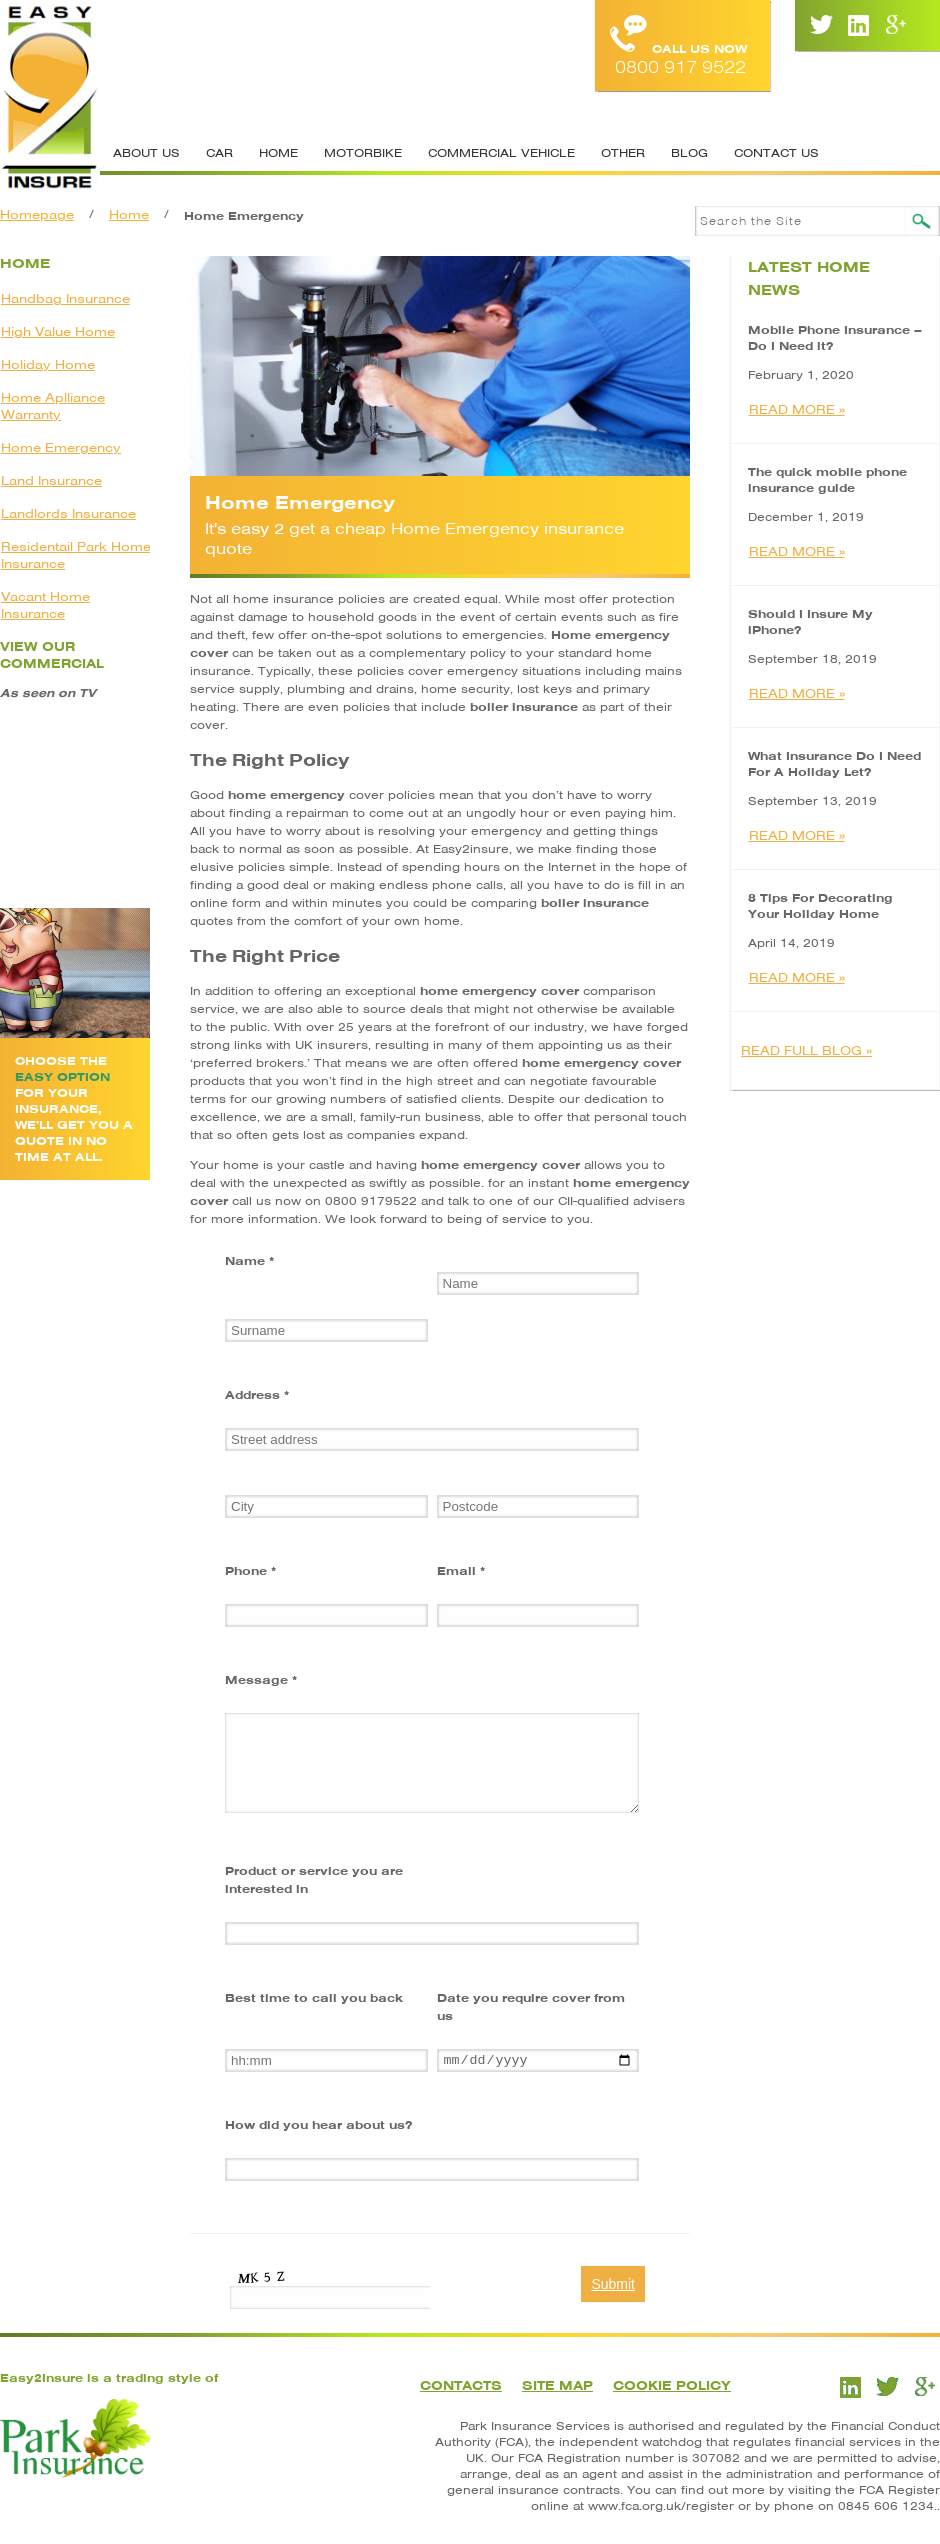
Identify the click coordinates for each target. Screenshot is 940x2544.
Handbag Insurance (65, 298)
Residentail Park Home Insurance (76, 555)
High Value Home (58, 331)
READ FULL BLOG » (806, 1050)
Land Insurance (51, 480)
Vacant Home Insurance (45, 605)
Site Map (557, 2385)
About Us (146, 153)
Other (623, 153)
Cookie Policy (672, 2385)
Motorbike (363, 153)
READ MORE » (797, 409)
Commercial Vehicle (501, 153)
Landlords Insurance (68, 513)
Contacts (461, 2385)
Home (278, 153)
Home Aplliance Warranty (53, 406)
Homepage (37, 214)
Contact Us (776, 153)
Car (219, 153)
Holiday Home (48, 364)
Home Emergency (61, 447)
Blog (689, 153)
